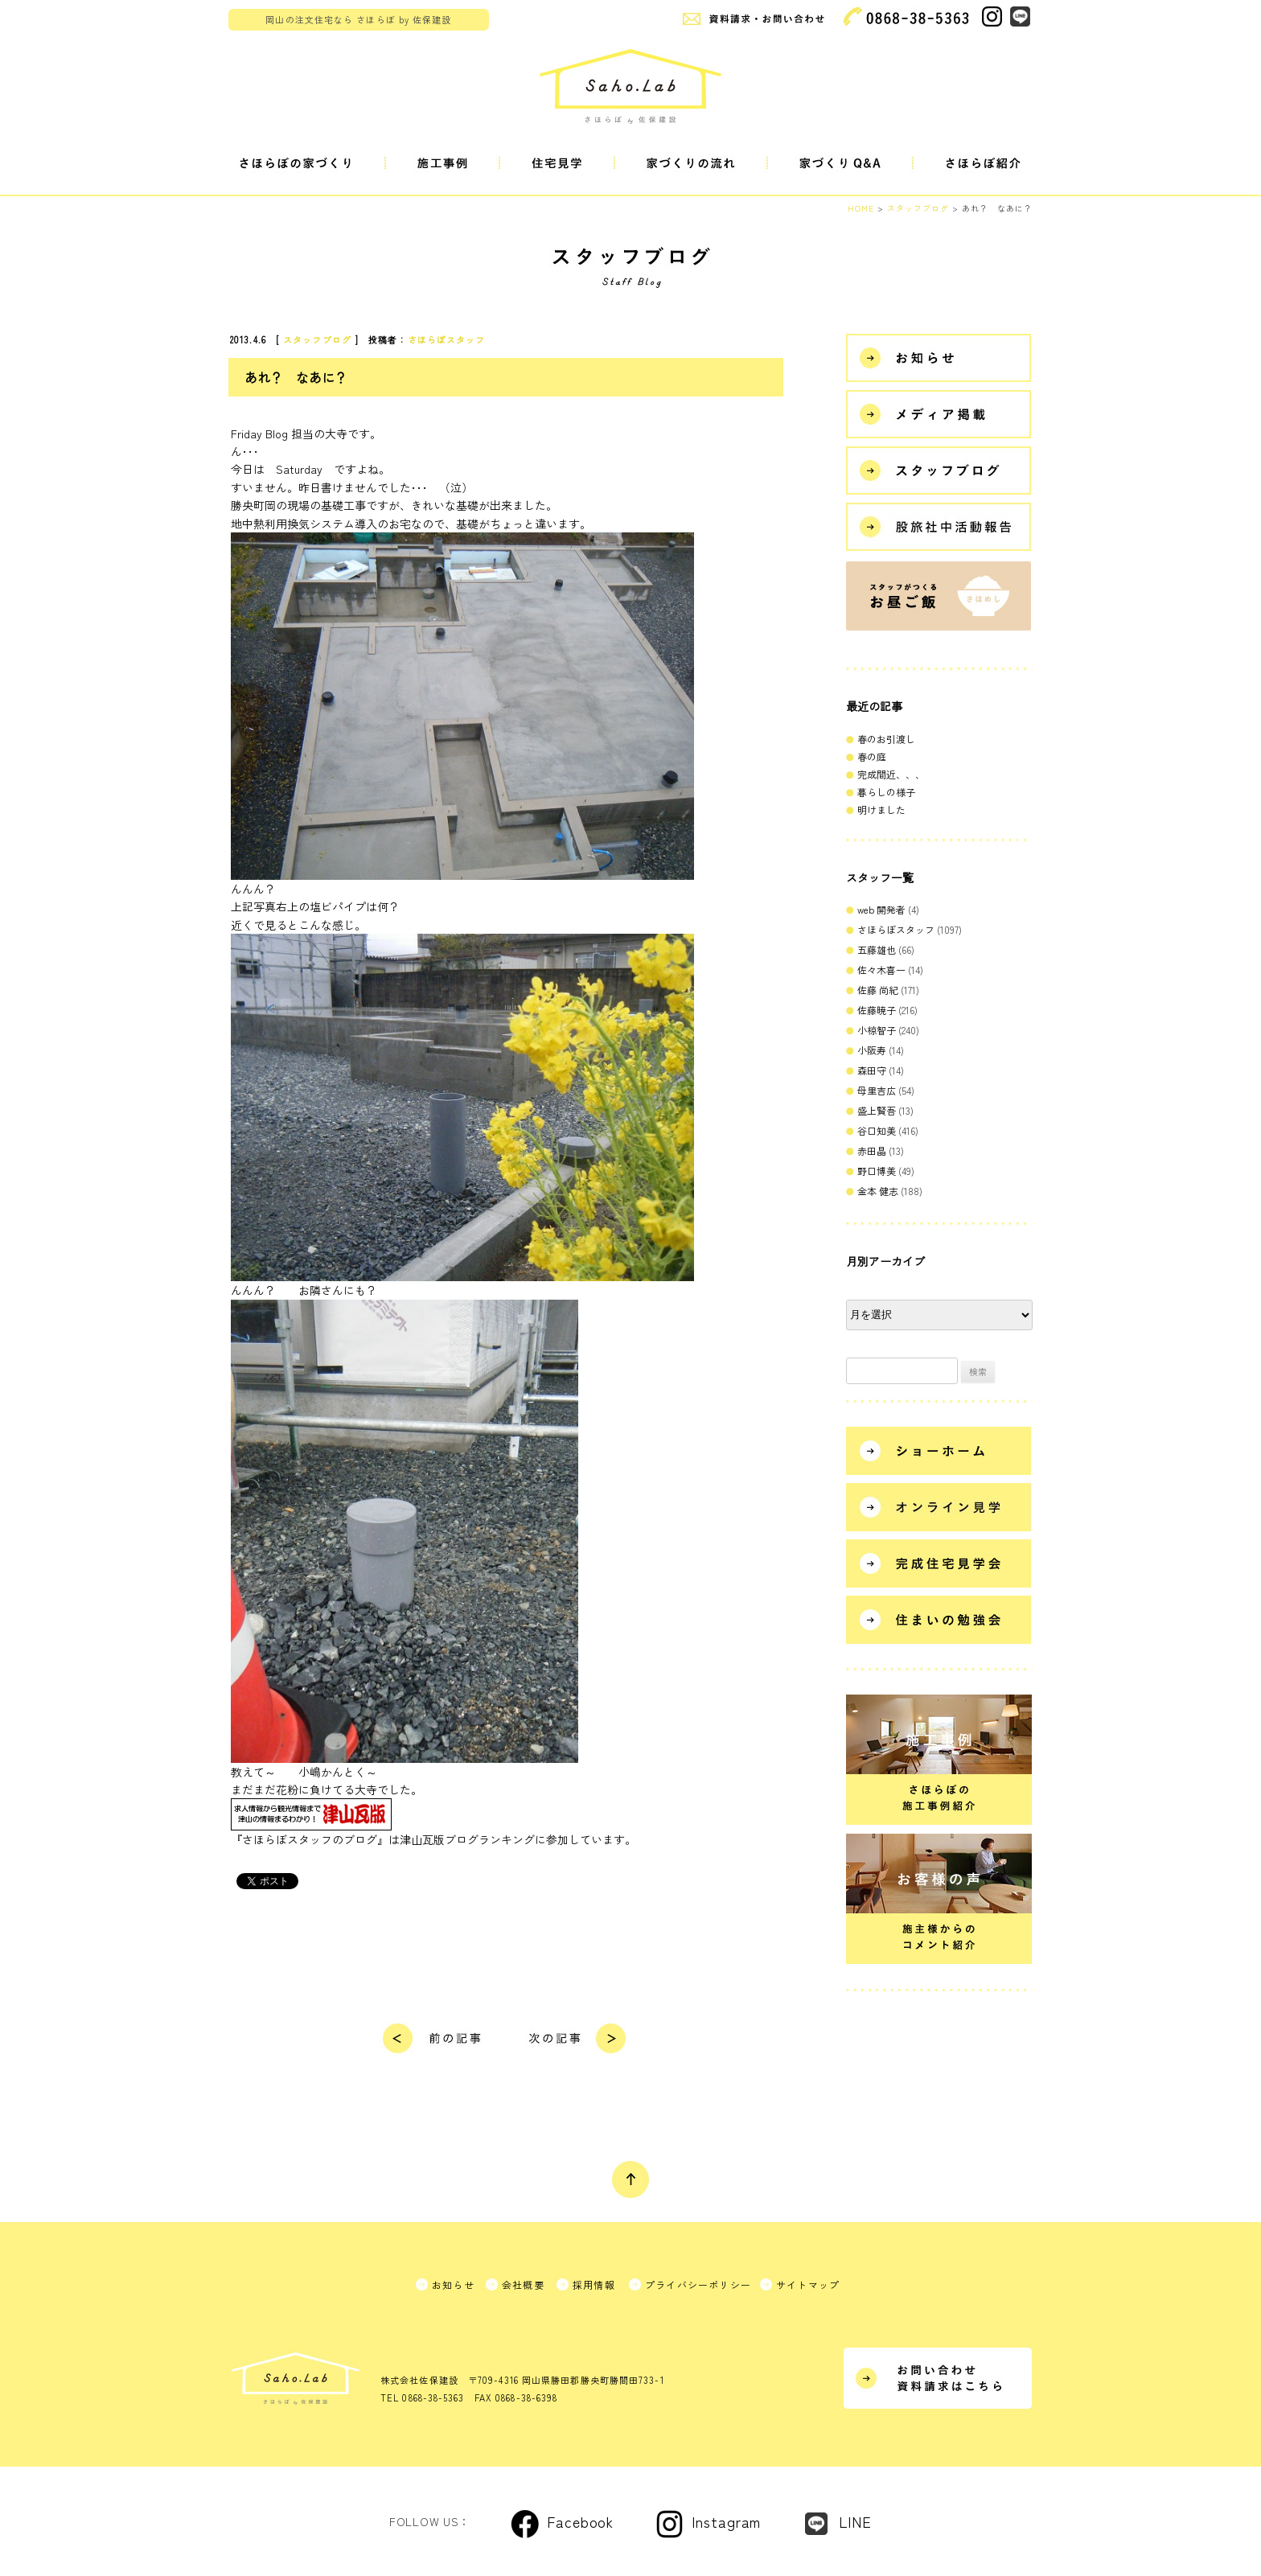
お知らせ (453, 2284)
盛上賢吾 (876, 1110)
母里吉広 (876, 1090)
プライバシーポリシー (698, 2284)
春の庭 (871, 756)
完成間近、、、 (891, 774)
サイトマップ (808, 2284)
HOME (861, 208)
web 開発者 (881, 909)
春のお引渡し (886, 739)
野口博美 (876, 1170)
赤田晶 (871, 1150)
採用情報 (594, 2284)
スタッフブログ (317, 339)
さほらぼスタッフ (447, 339)
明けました (881, 809)
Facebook (580, 2521)
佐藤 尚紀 (877, 989)
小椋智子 (876, 1030)
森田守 (871, 1070)
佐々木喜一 (881, 969)
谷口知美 (876, 1130)
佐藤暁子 (876, 1010)
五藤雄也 (876, 949)
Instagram (726, 2521)
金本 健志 (877, 1191)
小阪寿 (871, 1050)
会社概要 (523, 2284)
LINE (855, 2521)
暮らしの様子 (886, 792)
